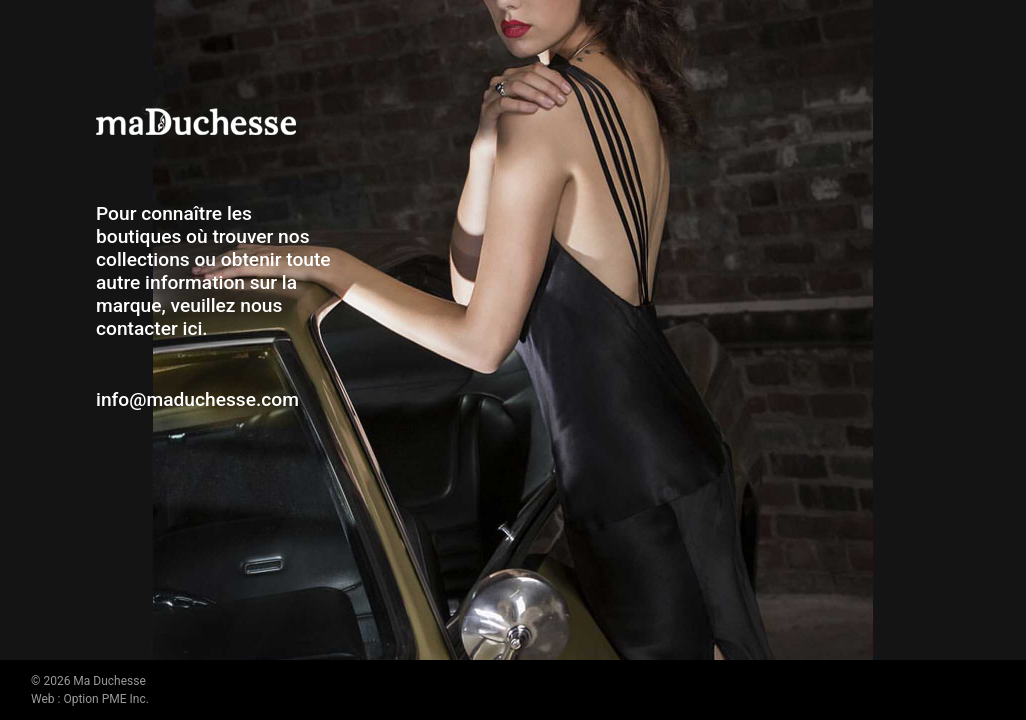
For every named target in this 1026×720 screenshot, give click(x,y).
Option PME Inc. (105, 699)
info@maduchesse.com (197, 399)
